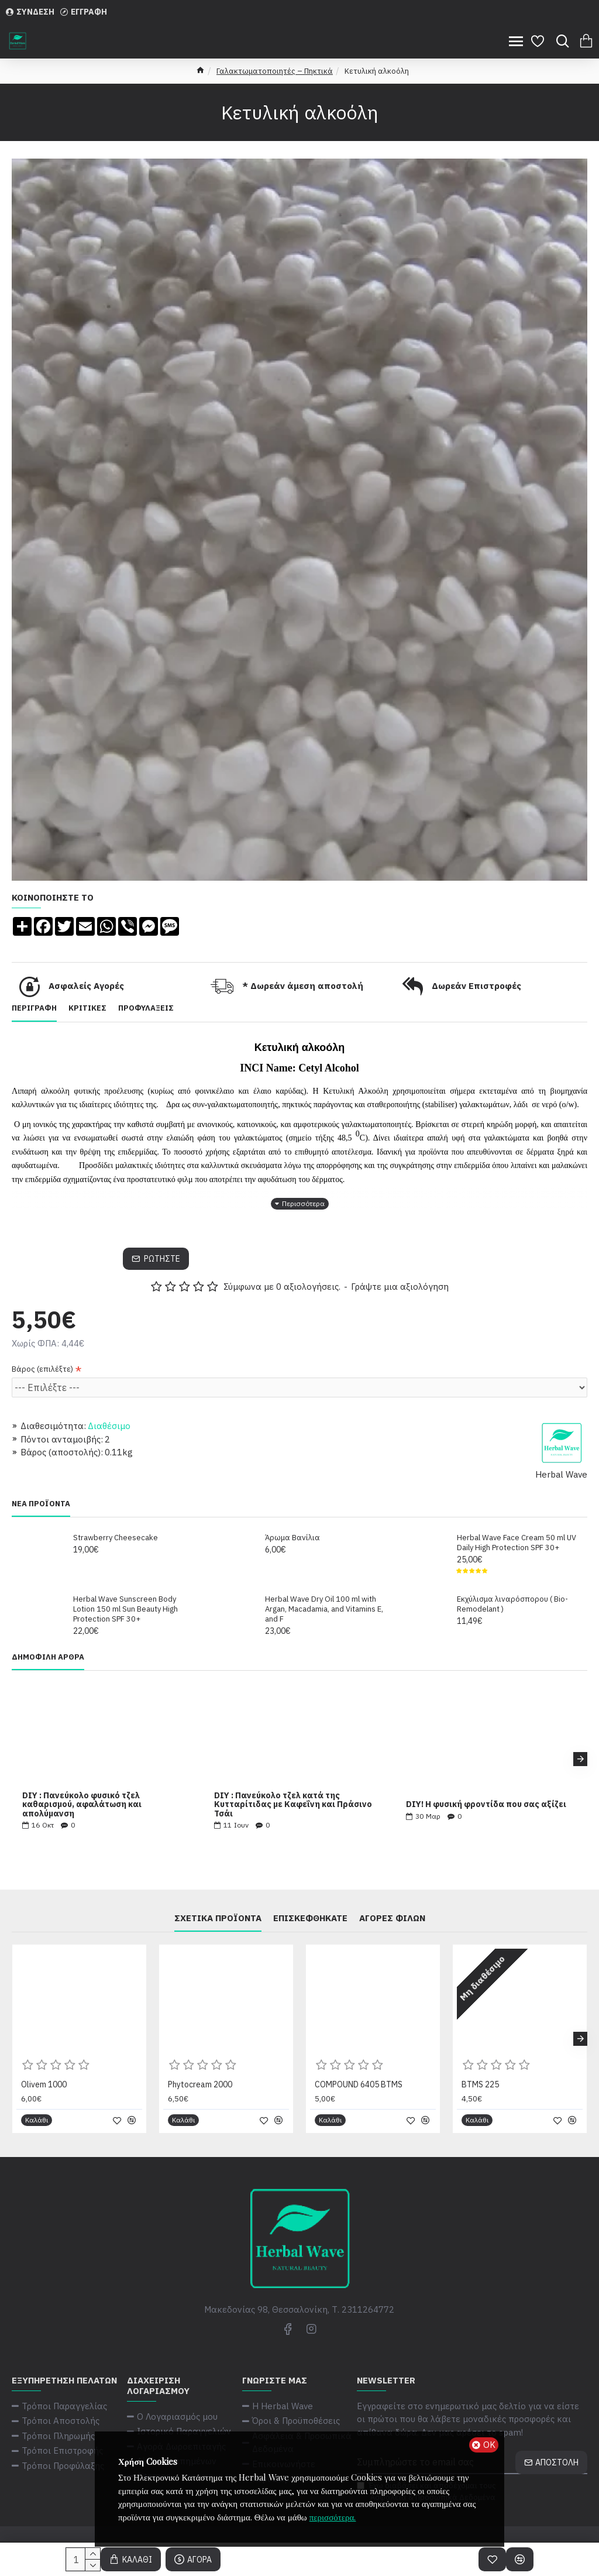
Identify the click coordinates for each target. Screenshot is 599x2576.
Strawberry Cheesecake (115, 1538)
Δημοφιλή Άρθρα (48, 1657)
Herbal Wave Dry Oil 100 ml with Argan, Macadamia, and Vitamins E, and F (324, 1609)
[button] (580, 1759)
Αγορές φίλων (392, 1918)
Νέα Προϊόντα (41, 1504)
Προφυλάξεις (146, 1008)
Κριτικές (87, 1008)
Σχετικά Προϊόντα (217, 1918)
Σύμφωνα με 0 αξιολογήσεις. (281, 1286)
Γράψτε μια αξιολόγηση (400, 1286)
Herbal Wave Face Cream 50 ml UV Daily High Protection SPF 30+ (516, 1543)
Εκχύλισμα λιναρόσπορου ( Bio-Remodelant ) (512, 1604)
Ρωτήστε (162, 1258)
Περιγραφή (34, 1008)
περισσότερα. (332, 2517)
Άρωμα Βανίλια (292, 1538)
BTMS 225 (480, 2084)
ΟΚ (489, 2444)
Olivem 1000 (44, 2084)
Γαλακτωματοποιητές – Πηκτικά (274, 71)
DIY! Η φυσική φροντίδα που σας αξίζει (486, 1804)
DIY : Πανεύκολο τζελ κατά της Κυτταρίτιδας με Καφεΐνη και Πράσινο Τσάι (293, 1804)
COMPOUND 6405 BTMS (358, 2084)
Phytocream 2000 (200, 2084)
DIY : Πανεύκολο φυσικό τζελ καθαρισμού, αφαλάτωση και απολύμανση (82, 1804)
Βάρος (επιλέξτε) (42, 1369)
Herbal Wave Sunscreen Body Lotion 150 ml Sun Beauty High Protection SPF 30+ (125, 1609)
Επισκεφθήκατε (310, 1918)
